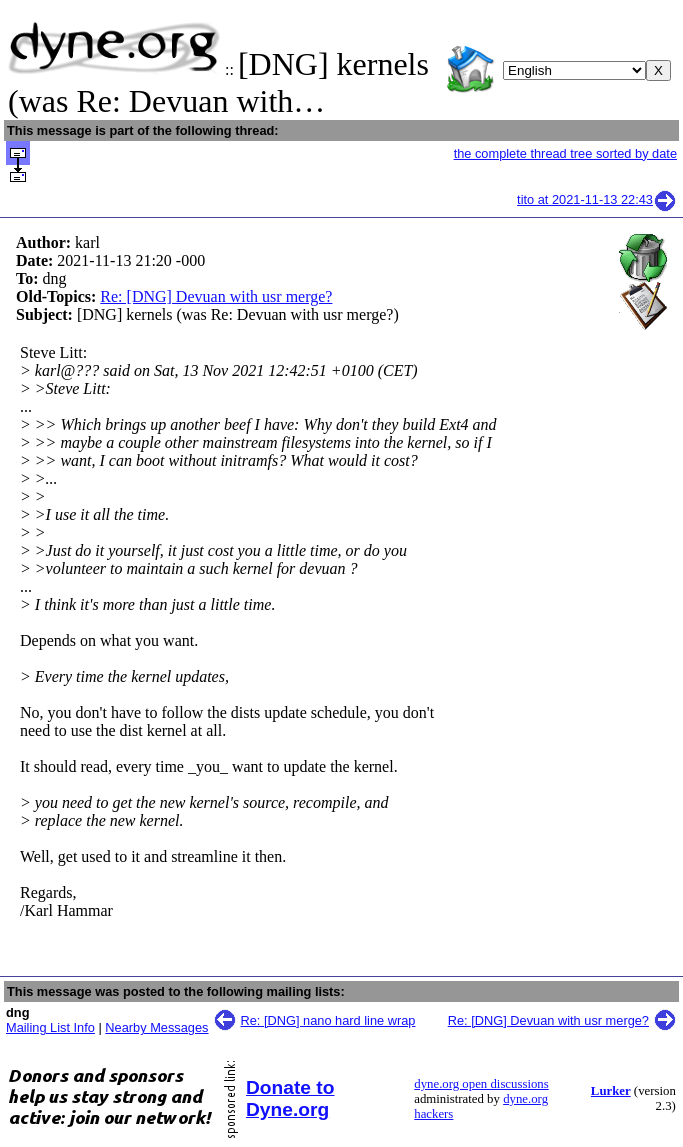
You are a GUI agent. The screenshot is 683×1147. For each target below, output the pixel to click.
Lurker (611, 1091)
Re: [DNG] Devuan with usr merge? (216, 296)
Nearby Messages (156, 1027)
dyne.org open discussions (481, 1084)
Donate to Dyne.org (290, 1098)
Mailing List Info (50, 1027)
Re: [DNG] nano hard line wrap (328, 1020)
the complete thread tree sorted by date (565, 153)
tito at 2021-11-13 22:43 (597, 199)
